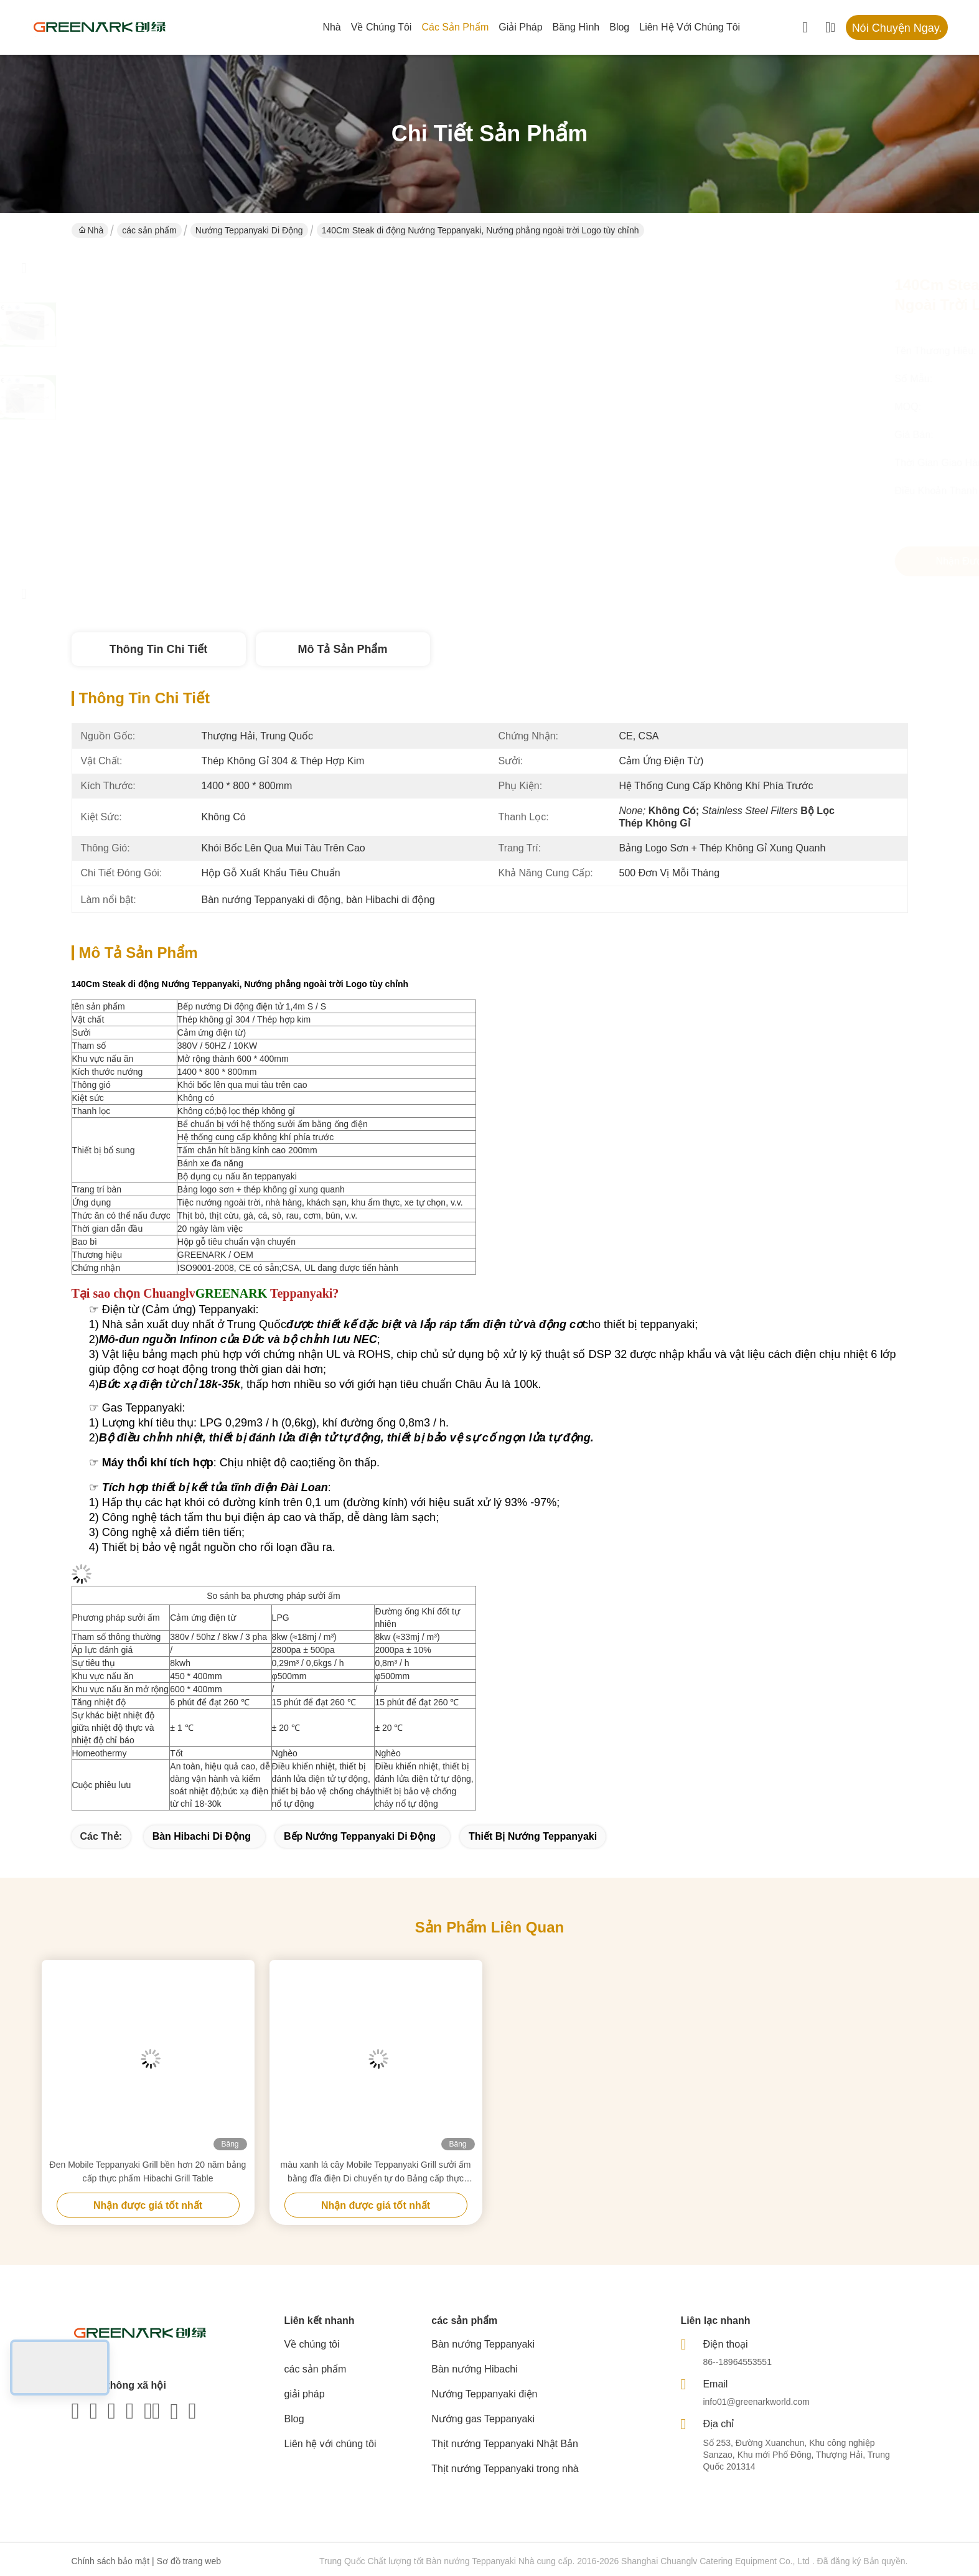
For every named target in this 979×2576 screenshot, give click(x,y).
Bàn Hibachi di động (201, 1836)
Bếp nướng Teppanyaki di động (360, 1836)
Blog (619, 27)
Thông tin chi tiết (158, 649)
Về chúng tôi (381, 27)
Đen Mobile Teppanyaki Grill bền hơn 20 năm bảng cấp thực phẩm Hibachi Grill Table (148, 2171)
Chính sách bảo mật (111, 2561)
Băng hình (576, 27)
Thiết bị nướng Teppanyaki (533, 1836)
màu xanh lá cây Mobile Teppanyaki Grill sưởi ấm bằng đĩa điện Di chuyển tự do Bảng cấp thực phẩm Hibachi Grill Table (376, 2172)
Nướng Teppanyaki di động (249, 230)
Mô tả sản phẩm (343, 649)
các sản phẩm (455, 27)
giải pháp (520, 27)
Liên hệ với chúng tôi (689, 27)
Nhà (331, 27)
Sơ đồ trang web (189, 2561)
